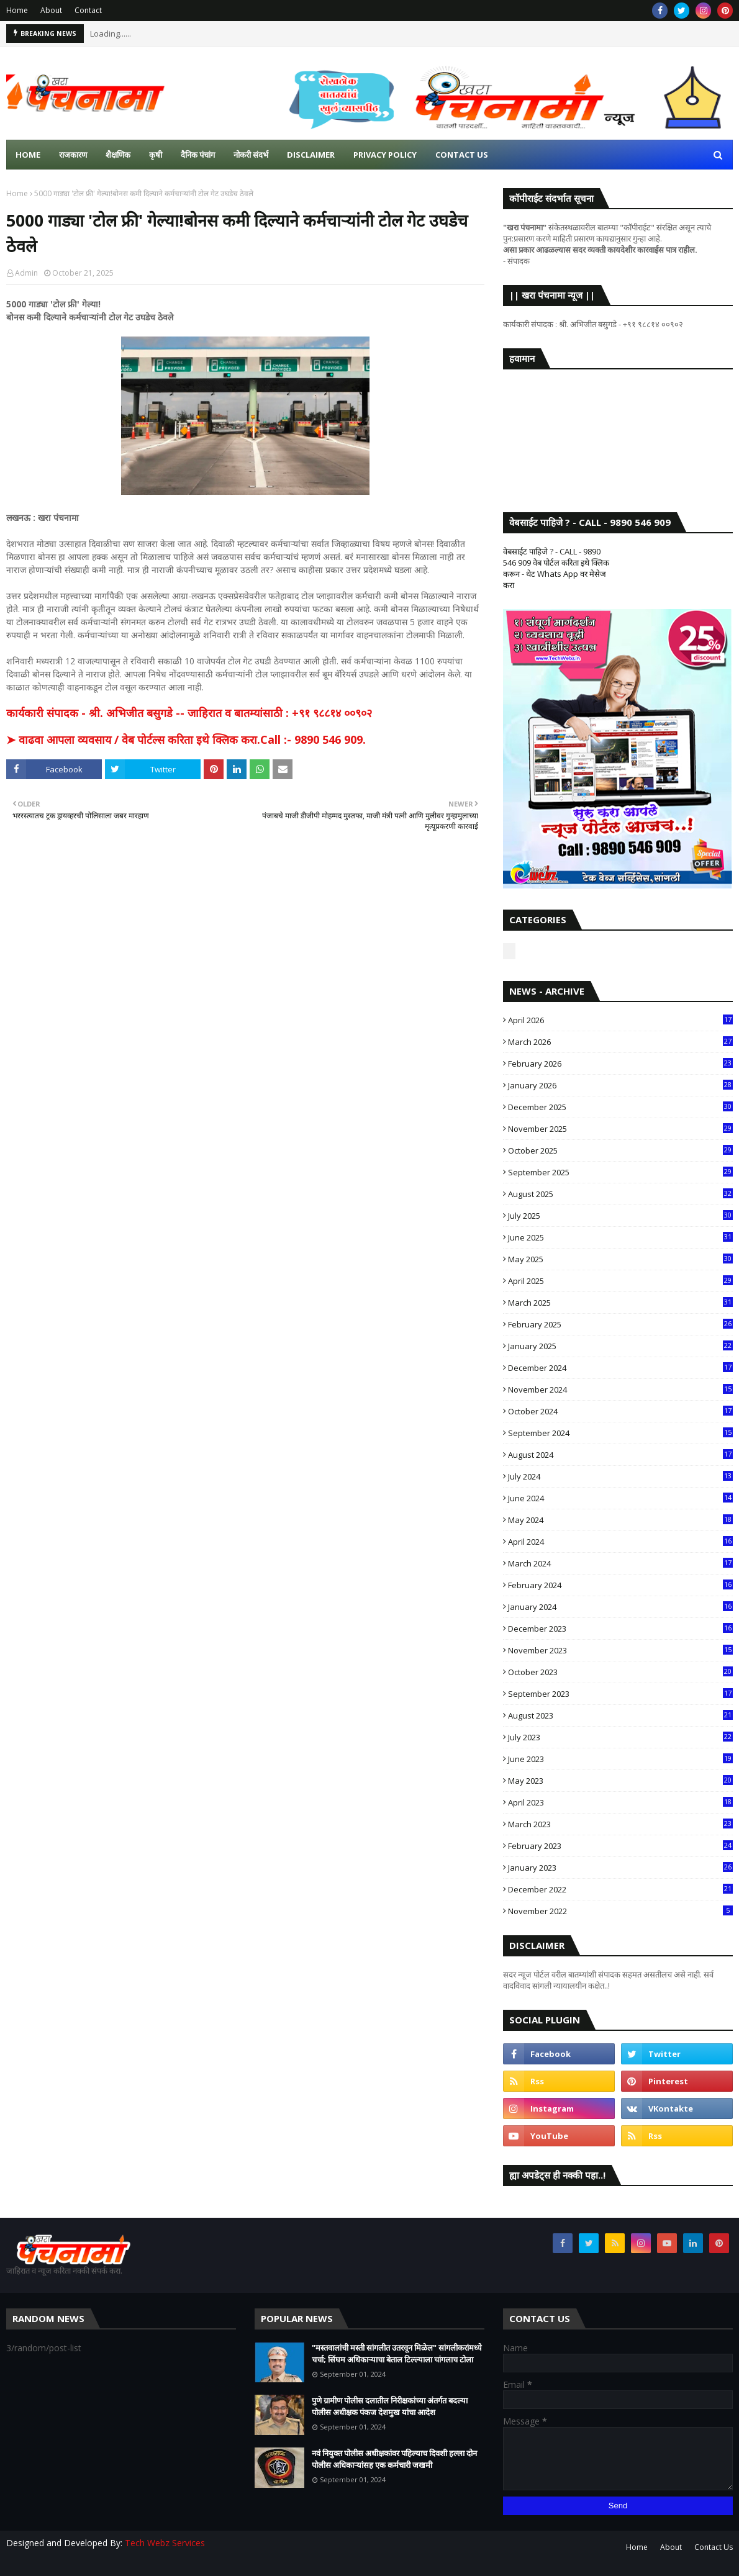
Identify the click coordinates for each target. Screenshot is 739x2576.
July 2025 (620, 1215)
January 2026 (620, 1085)
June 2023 (620, 1759)
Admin (26, 273)
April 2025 (620, 1280)
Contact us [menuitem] (461, 154)
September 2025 (620, 1172)
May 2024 (620, 1519)
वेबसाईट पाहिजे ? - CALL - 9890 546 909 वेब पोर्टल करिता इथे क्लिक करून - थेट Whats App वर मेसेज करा (556, 568)
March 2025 (620, 1302)
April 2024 (620, 1541)
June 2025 (620, 1237)
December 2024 (620, 1367)
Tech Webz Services (165, 2543)
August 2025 (620, 1194)
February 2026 (620, 1063)
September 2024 (620, 1433)
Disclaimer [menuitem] (311, 154)
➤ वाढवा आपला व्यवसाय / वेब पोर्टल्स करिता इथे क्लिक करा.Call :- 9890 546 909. (186, 739)
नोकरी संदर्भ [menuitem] (250, 154)
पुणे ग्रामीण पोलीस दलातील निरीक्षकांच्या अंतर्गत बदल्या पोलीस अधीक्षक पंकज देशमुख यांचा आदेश (390, 2406)
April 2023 (620, 1802)
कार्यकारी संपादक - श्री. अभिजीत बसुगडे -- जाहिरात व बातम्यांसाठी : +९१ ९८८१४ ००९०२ (189, 712)
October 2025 (620, 1150)
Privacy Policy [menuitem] (385, 154)
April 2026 (620, 1020)
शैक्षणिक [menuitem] (118, 154)
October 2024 (620, 1411)
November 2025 (620, 1128)
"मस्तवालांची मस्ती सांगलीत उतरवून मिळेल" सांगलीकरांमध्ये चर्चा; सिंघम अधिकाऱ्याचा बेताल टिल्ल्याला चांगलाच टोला (397, 2354)
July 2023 (620, 1737)
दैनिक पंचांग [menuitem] (198, 154)
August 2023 (620, 1715)
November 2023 (620, 1650)
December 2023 (620, 1628)
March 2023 (620, 1824)
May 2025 (620, 1259)
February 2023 (620, 1845)
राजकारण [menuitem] (73, 154)
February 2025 (620, 1324)
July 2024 (620, 1476)
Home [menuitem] (28, 154)
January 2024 (620, 1606)
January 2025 (620, 1346)
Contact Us (713, 2547)
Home (17, 10)
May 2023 (620, 1780)
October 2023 (620, 1672)
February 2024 (620, 1585)
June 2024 (620, 1498)
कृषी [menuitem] (155, 154)
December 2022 (620, 1889)
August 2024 (620, 1454)
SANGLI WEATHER (618, 428)
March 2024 (620, 1563)
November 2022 (620, 1911)
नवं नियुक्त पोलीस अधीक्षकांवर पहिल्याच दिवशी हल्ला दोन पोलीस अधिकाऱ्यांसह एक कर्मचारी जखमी (394, 2459)
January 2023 (620, 1867)
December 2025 (620, 1107)
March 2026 (620, 1041)
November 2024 (620, 1389)
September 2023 (620, 1693)
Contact (88, 10)
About (51, 10)
